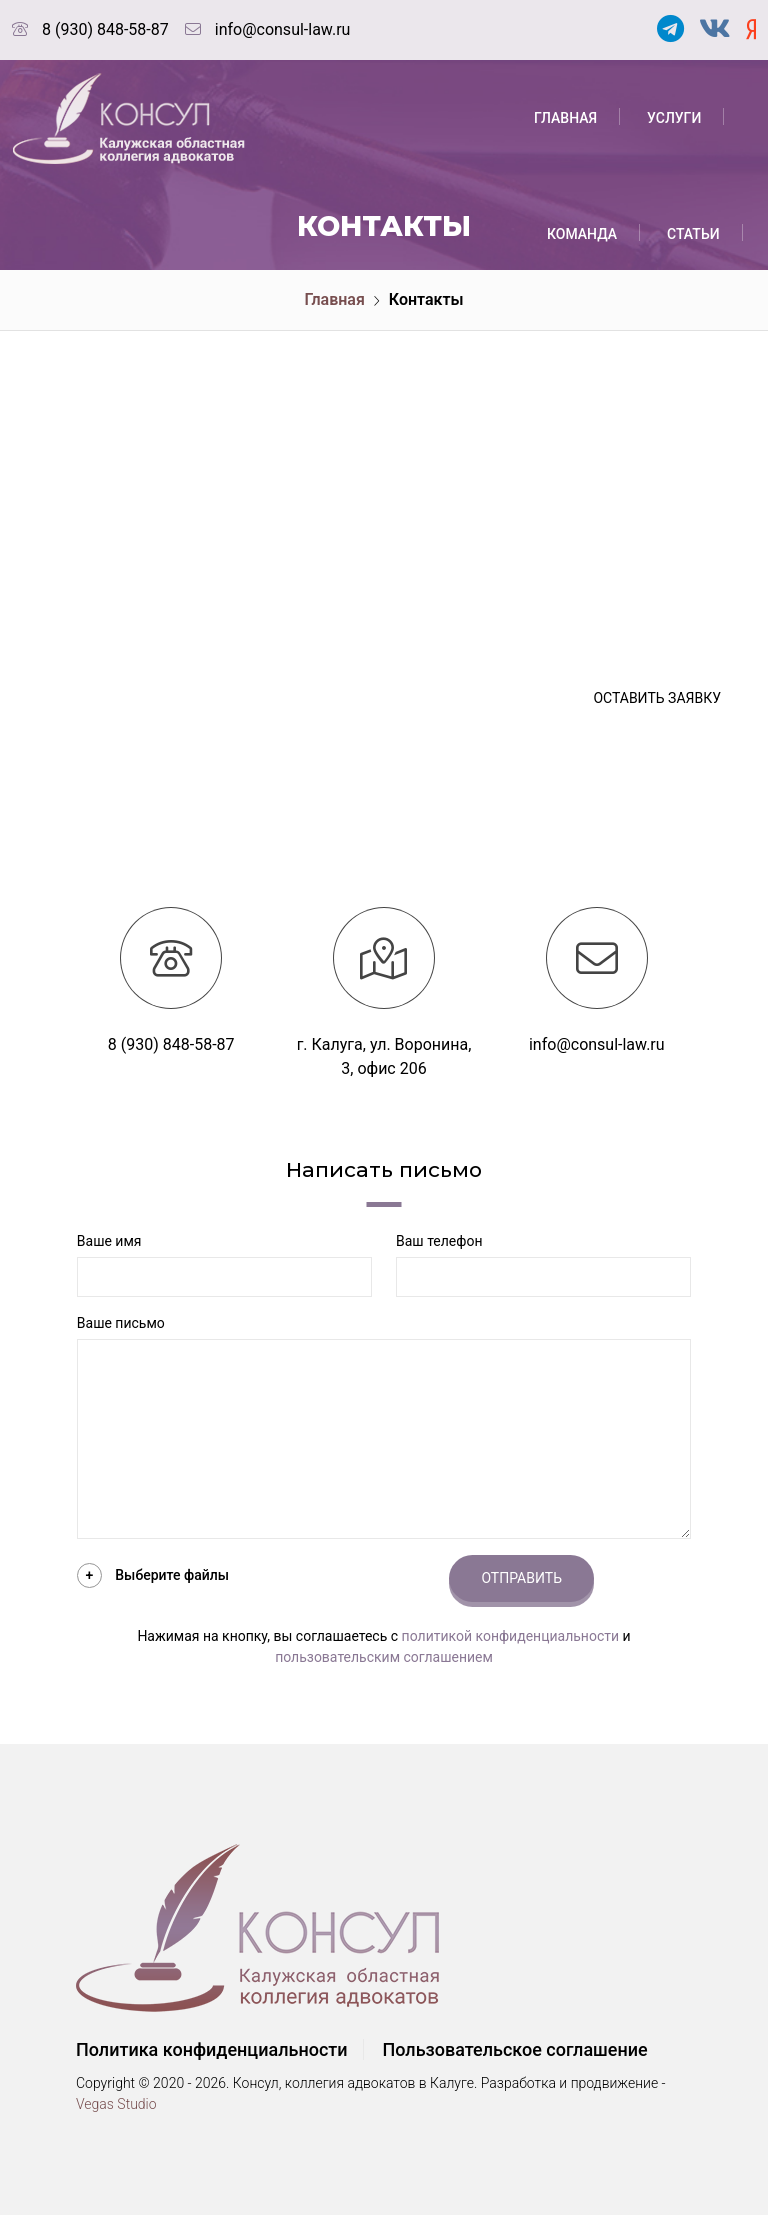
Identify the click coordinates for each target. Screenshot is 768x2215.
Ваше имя (109, 1241)
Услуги (674, 118)
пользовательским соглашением (384, 1657)
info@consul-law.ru (283, 29)
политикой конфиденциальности (510, 1636)
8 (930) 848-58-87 (105, 29)
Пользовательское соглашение (514, 2049)
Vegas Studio (116, 2104)
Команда (582, 234)
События (580, 350)
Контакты (584, 582)
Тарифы (693, 350)
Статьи (693, 234)
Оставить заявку (657, 698)
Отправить (521, 1578)
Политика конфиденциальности (212, 2049)
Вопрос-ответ (599, 466)
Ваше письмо (121, 1323)
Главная (565, 118)
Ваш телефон (439, 1241)
